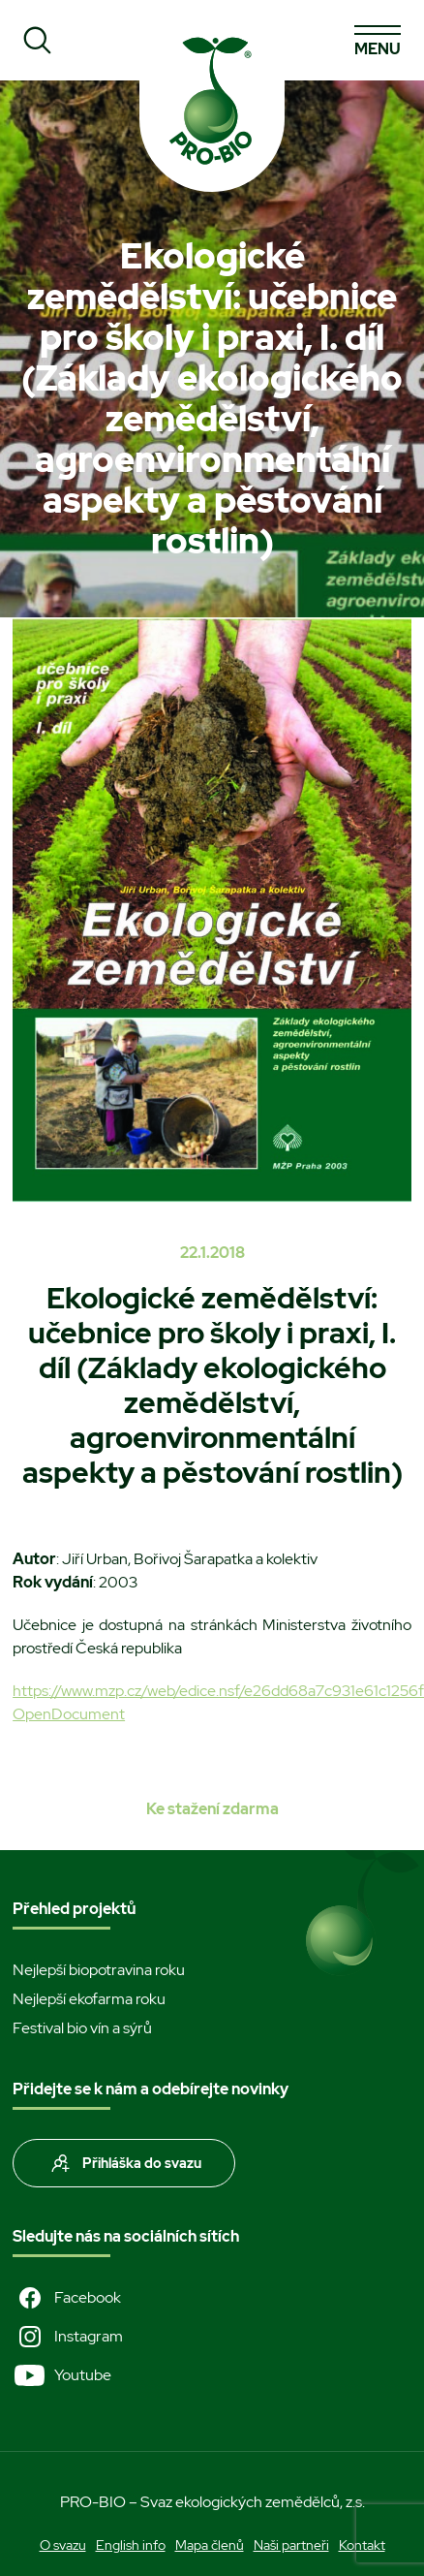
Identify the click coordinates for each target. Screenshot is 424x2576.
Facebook (67, 2298)
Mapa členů (209, 2545)
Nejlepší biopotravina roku (99, 1970)
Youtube (62, 2375)
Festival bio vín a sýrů (82, 2028)
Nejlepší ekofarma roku (89, 1999)
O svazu (63, 2545)
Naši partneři (291, 2545)
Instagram (68, 2336)
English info (131, 2545)
